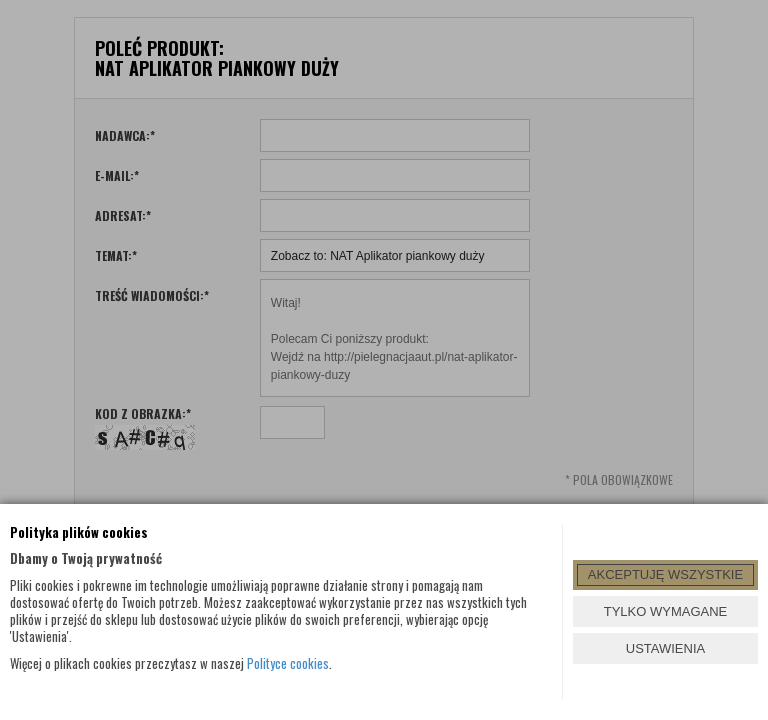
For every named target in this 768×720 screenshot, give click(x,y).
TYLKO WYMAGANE (666, 611)
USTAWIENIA (665, 648)
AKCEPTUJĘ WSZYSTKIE (665, 574)
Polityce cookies (288, 663)
